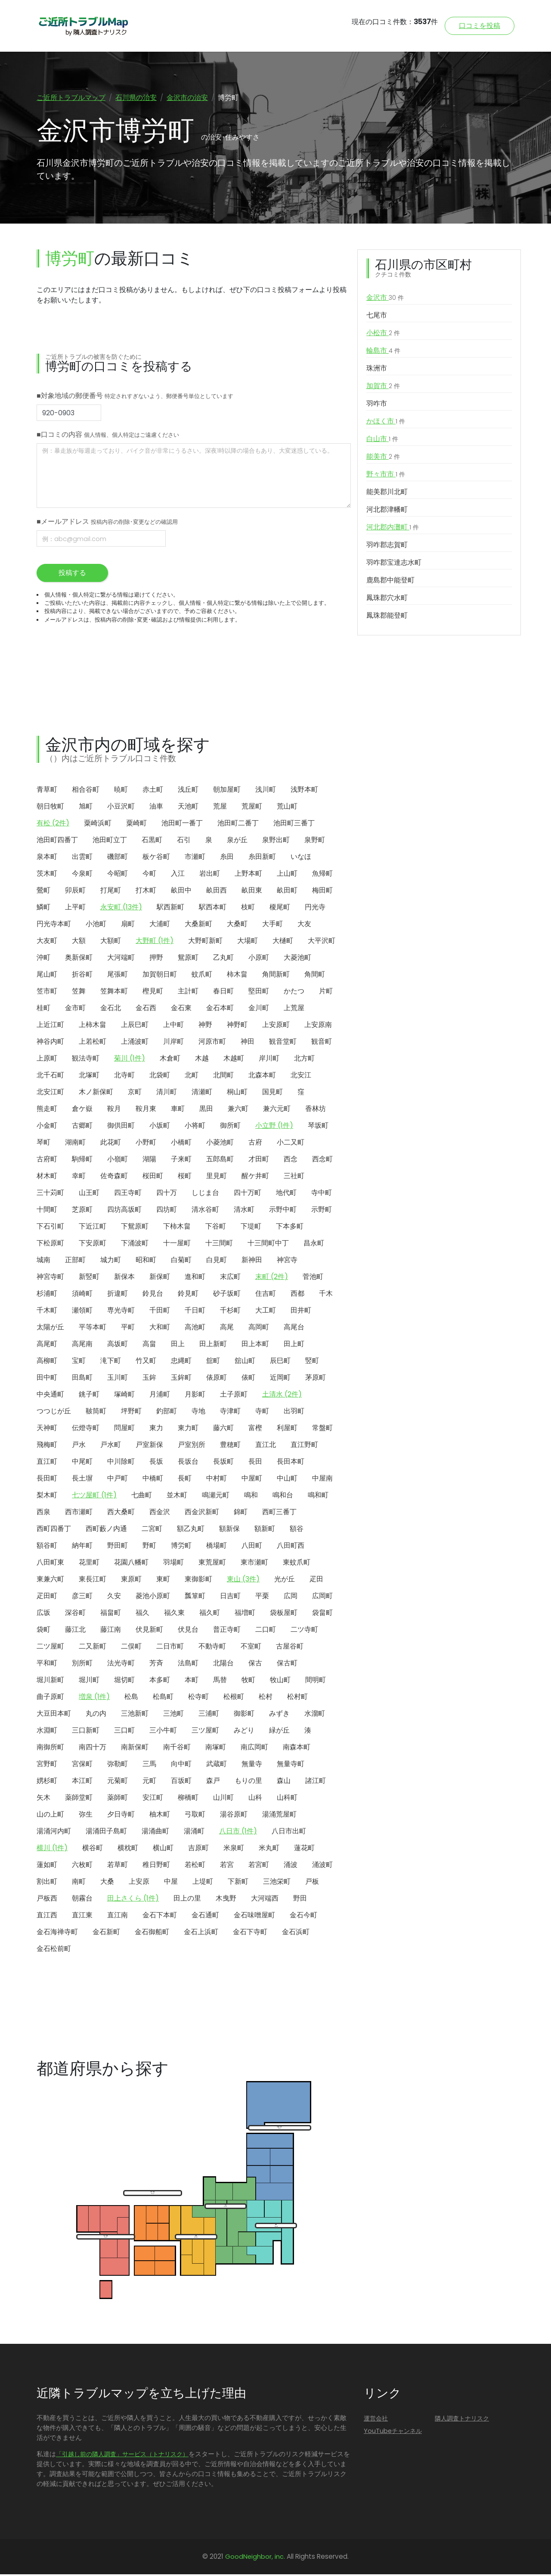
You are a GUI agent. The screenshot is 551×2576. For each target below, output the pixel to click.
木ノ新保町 (96, 1093)
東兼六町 (50, 1581)
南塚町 (215, 1749)
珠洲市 (376, 370)
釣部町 (166, 1413)
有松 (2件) (53, 825)
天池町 (188, 808)
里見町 (216, 1177)
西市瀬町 (79, 1513)
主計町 (188, 993)
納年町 (82, 1547)
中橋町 (152, 1480)
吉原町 (198, 1849)
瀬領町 (82, 1312)
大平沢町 (321, 942)
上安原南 (318, 1026)
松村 (265, 1698)
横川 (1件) (52, 1849)
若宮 (227, 1866)
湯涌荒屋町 (279, 1816)
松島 (131, 1698)
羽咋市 (376, 405)
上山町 (287, 875)
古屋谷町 (289, 1648)
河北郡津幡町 (387, 511)
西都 (297, 1295)
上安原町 (276, 1026)
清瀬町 (202, 1093)
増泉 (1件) (94, 1698)
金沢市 (385, 299)
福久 (142, 1614)
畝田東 (251, 892)
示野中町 (283, 1211)
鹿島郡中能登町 (390, 582)
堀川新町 (50, 1681)
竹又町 (146, 1362)
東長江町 (92, 1581)
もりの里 (248, 1782)
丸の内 (96, 1715)
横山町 (163, 1849)
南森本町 (296, 1749)
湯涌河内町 (54, 1833)
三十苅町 (50, 1194)
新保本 (124, 1278)
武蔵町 (216, 1765)
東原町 (131, 1581)
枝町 (248, 909)
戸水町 (110, 1446)
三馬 (149, 1765)
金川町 (258, 1009)
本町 (191, 1681)
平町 (128, 1329)
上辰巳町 (135, 1026)
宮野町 (47, 1765)
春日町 (223, 993)
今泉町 (82, 875)
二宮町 (152, 1530)
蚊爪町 (202, 976)
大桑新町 (198, 925)
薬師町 (117, 1799)
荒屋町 (251, 808)
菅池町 (313, 1278)
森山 (284, 1782)
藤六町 (223, 1429)
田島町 (82, 1379)
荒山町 (287, 808)
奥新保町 (79, 959)
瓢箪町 (195, 1597)
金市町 (75, 1009)
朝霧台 (82, 1900)
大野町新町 (205, 942)
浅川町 (265, 791)
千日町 (195, 1312)
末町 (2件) (271, 1278)
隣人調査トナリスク (462, 2420)
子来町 (181, 1161)
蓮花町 (304, 1849)
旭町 (86, 808)
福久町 (209, 1614)
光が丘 (284, 1581)
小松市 (383, 335)
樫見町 (152, 993)
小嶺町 (117, 1161)
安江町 (152, 1799)
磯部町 (117, 858)
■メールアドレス (107, 523)
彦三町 (82, 1597)
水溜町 (314, 1715)
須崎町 (82, 1295)
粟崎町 (136, 825)
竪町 (312, 1362)
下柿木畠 (177, 1228)
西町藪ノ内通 (106, 1530)
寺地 (198, 1413)
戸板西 (47, 1900)
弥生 (86, 1816)
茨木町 (47, 875)
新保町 (159, 1278)
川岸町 (173, 1043)
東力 (156, 1429)
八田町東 (50, 1564)
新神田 (251, 1261)
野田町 (117, 1547)
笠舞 (79, 993)
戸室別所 (191, 1446)
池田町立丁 (110, 841)
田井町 (301, 1312)
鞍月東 (146, 1110)
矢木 (43, 1799)
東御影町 (198, 1581)
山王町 (89, 1194)
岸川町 (269, 1060)
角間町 (314, 976)
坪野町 (131, 1413)
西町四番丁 (54, 1530)
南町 (79, 1883)
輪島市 (383, 352)
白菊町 (181, 1261)
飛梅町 (47, 1446)
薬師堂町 (79, 1799)
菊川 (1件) (129, 1060)
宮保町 (82, 1765)
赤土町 (152, 791)
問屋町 (124, 1429)
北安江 (301, 1077)
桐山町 (237, 1093)
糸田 (227, 858)
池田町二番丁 (238, 825)
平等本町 (92, 1329)
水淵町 (47, 1732)
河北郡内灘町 (392, 529)
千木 (326, 1295)
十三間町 (219, 1245)
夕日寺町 (121, 1816)
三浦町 (208, 1715)
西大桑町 (121, 1513)
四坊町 (166, 1211)
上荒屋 (294, 1009)
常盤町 (322, 1429)
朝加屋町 (227, 791)
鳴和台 (282, 1497)
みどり (244, 1732)
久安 (114, 1597)
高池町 (195, 1329)
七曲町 (141, 1497)
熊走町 (47, 1110)
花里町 (89, 1564)
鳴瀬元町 (215, 1497)
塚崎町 (124, 1396)
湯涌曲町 (155, 1833)
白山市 (382, 441)
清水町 (244, 1211)
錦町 (241, 1513)
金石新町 (106, 1933)
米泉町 (233, 1849)
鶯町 (43, 892)
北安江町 (50, 1093)
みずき (279, 1715)
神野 (205, 1026)
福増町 (245, 1614)
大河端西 (265, 1900)
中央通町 (50, 1396)
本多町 (159, 1681)
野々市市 (385, 476)
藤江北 (75, 1631)
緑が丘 (279, 1732)
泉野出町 (276, 841)
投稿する (72, 574)
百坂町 (181, 1782)
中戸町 (117, 1480)
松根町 (233, 1698)
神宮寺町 (50, 1278)
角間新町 (276, 976)
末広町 (230, 1278)
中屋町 (251, 1480)
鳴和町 (318, 1497)
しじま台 (205, 1194)
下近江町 (92, 1228)
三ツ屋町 (205, 1732)
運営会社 (376, 2420)
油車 (156, 808)
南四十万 (92, 1749)
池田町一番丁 (182, 825)
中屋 (171, 1883)
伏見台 (188, 1631)
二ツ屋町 (50, 1648)
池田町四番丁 (57, 841)
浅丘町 (188, 791)
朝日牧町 (50, 808)
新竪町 (89, 1278)
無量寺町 (290, 1765)
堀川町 (89, 1681)
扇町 (128, 925)
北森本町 (262, 1077)
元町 (149, 1782)
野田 (300, 1900)
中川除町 (121, 1463)
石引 (184, 841)
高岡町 (258, 1329)
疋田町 (47, 1597)
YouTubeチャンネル (393, 2432)
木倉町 (170, 1060)
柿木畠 (237, 976)
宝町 (79, 1362)
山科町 (287, 1799)
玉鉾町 (181, 1379)
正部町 (75, 1261)
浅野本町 (304, 791)
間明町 (315, 1681)
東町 (163, 1581)
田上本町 (255, 1345)
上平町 (75, 909)
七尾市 (376, 317)
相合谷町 (85, 791)
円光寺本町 (54, 925)
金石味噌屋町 (254, 1917)
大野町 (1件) (154, 942)
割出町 (47, 1883)
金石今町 (303, 1917)
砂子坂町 (227, 1295)
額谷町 (47, 1547)
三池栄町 (277, 1883)
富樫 (255, 1429)
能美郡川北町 (387, 493)
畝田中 (181, 892)
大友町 (47, 942)
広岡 (290, 1597)
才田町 (258, 1161)
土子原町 (234, 1396)
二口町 (265, 1631)
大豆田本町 (54, 1715)
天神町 (47, 1429)
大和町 (159, 1329)
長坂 (156, 1463)
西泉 (43, 1513)
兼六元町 (277, 1110)
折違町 (117, 1295)
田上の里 (187, 1900)
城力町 (110, 1261)
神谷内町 (50, 1043)
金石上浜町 (201, 1933)
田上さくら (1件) (133, 1900)
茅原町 (315, 1379)
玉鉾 (149, 1379)
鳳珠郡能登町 (387, 617)
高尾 (227, 1329)
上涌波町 (135, 1043)
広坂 (43, 1614)
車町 (178, 1110)
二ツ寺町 (304, 1631)
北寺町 (124, 1077)
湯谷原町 (234, 1816)
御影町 (244, 1715)
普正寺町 (227, 1631)
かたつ (294, 993)
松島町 (163, 1698)
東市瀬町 (254, 1564)
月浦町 (159, 1396)
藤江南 (110, 1631)
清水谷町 (205, 1211)
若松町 (195, 1866)
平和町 (47, 1665)
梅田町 (322, 892)
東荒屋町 (212, 1564)
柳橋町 (188, 1799)
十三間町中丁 (268, 1245)
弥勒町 (117, 1765)
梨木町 (47, 1497)
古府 (255, 1144)
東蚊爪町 (296, 1564)
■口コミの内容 (108, 436)
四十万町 (247, 1194)
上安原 (139, 1883)
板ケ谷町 (156, 858)
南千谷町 (177, 1749)
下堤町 (251, 1228)
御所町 (230, 1127)
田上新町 (213, 1345)
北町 (191, 1077)
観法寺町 (85, 1060)
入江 (178, 875)
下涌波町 (135, 1245)
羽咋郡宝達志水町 (393, 564)
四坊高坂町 (124, 1211)
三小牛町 (163, 1732)
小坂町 (159, 1127)
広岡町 (322, 1597)
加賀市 (383, 388)
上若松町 (92, 1043)
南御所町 (50, 1749)
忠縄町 (181, 1362)
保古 (255, 1665)
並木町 (177, 1497)
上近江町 (50, 1026)
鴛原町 (188, 959)
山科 (255, 1799)
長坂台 (188, 1463)
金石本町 (220, 1009)
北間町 (223, 1077)
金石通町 (205, 1917)
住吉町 (265, 1295)
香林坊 (315, 1110)
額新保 (229, 1530)
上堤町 (202, 1883)
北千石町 (50, 1077)
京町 (135, 1093)
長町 (185, 1480)
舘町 (213, 1362)
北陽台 (223, 1665)
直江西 (47, 1917)
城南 (43, 1261)
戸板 (312, 1883)
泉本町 (47, 858)
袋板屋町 (283, 1614)
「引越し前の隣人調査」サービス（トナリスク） (122, 2456)
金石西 (146, 1009)
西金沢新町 (202, 1513)
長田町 (47, 1480)
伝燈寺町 (85, 1429)
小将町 (195, 1127)
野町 (149, 1547)
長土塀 (82, 1480)
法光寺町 (121, 1665)
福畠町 (110, 1614)
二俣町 (131, 1648)
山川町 (223, 1799)
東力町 (188, 1429)
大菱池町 (297, 959)
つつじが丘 (54, 1413)
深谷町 (75, 1614)
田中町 (47, 1379)
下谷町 (215, 1228)
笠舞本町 (114, 993)
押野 (156, 959)
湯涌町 (194, 1833)
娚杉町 (47, 1782)
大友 (304, 925)
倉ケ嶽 (82, 1110)
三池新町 (135, 1715)
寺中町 (321, 1194)
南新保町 (135, 1749)
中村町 (216, 1480)
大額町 (110, 942)
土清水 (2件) (282, 1396)
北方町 (304, 1060)
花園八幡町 (131, 1564)
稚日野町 (156, 1866)
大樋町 (282, 942)
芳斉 (156, 1665)
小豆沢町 (121, 808)
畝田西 (216, 892)
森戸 (213, 1782)
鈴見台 (152, 1295)
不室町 (251, 1648)
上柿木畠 (92, 1026)
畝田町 (287, 892)
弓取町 (195, 1816)
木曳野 (226, 1900)
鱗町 (43, 909)
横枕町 (128, 1849)
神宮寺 (287, 1261)
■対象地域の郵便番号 (135, 397)
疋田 (316, 1581)
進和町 (195, 1278)
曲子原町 (50, 1698)
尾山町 (47, 976)
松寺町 (198, 1698)
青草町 (47, 791)
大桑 (107, 1883)
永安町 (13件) (121, 909)
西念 (290, 1161)
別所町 (82, 1665)
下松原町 (50, 1245)
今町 (149, 875)
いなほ (301, 858)
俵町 (248, 1379)
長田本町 (290, 1463)
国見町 (272, 1093)
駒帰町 (82, 1161)
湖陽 (149, 1161)
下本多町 (289, 1228)
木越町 (233, 1060)
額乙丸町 (190, 1530)
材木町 (47, 1177)
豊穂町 (230, 1446)
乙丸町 (223, 959)
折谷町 (82, 976)
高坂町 (117, 1345)
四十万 (166, 1194)
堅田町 (258, 993)
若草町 (117, 1866)
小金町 (47, 1127)
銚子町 (89, 1396)
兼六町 (238, 1110)
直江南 (117, 1917)
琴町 (43, 1144)
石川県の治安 (136, 98)
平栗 (262, 1597)
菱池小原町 (153, 1597)
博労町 (181, 1547)
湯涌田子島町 (106, 1833)
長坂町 (223, 1463)
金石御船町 (152, 1933)
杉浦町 (47, 1295)
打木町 (146, 892)
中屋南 (322, 1480)
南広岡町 (254, 1749)
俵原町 (216, 1379)
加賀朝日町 (159, 976)
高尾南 (82, 1345)
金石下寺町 (250, 1933)
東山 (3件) (243, 1581)
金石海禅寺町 (57, 1933)
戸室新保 (149, 1446)
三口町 (124, 1732)
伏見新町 (149, 1631)
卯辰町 (75, 892)
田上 (178, 1345)
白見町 (216, 1261)
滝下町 (110, 1362)
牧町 (248, 1681)
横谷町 (92, 1849)
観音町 (321, 1043)
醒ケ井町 (255, 1177)
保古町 (287, 1665)
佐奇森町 (114, 1177)
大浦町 (159, 925)
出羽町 (294, 1413)
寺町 (262, 1413)
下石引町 (50, 1228)
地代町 (286, 1194)
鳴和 (251, 1497)
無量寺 (251, 1765)
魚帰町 (322, 875)
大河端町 (121, 959)
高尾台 (294, 1329)
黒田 (206, 1110)
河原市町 (212, 1043)
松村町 (297, 1698)
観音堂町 (283, 1043)
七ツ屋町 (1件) (94, 1497)
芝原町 (82, 1211)
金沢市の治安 (187, 98)
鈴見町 (188, 1295)
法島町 (188, 1665)
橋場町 (216, 1547)
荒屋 (220, 808)
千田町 (159, 1312)
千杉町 (230, 1312)
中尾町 (82, 1463)
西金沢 (159, 1513)
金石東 (181, 1009)
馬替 (220, 1681)
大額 (79, 942)
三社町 (294, 1177)
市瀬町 (195, 858)
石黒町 (152, 841)
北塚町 (89, 1077)
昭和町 (146, 1261)
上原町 (47, 1060)
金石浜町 (296, 1933)
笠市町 (47, 993)
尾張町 (117, 976)
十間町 (47, 1211)
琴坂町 (318, 1127)
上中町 (173, 1026)
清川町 (166, 1093)
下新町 (238, 1883)
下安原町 (92, 1245)
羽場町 (173, 1564)
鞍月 (114, 1110)
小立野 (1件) (274, 1127)
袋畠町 (322, 1614)
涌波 (290, 1866)
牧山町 (280, 1681)
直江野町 (304, 1446)
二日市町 (170, 1648)
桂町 (43, 1009)
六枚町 (82, 1866)
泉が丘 (237, 841)
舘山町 (245, 1362)
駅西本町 (212, 909)
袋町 (43, 1631)
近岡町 (280, 1379)
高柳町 (47, 1362)
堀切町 (124, 1681)
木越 (202, 1060)
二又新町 (92, 1648)
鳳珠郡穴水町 (387, 599)
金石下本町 (159, 1917)
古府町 (47, 1161)
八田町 (251, 1547)
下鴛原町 (135, 1228)
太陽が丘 (50, 1329)
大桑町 (237, 925)
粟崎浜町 (97, 825)
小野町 (146, 1144)
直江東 (82, 1917)
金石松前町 (54, 1950)
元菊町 (117, 1782)
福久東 (174, 1614)
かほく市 (385, 423)
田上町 (294, 1345)
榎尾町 (279, 909)
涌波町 (322, 1866)
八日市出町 (289, 1833)
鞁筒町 (96, 1413)
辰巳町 (280, 1362)
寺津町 (230, 1413)
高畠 (149, 1345)
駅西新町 (170, 909)
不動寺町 (212, 1648)
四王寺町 (128, 1194)
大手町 (272, 925)
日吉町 (230, 1597)
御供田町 (121, 1127)
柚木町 (159, 1816)
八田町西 (290, 1547)
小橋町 (181, 1144)
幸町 (79, 1177)
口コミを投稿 (479, 26)
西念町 (322, 1161)
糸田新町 (262, 858)
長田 (255, 1463)
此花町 (110, 1144)
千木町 (47, 1312)
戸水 (79, 1446)
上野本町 (248, 875)
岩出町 (209, 875)
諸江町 (315, 1782)
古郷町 (82, 1127)
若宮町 (258, 1866)
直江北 (265, 1446)
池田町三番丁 (294, 825)
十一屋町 (177, 1245)
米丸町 (269, 1849)
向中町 (181, 1765)
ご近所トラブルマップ (71, 98)
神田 (247, 1043)
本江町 (82, 1782)
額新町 (264, 1530)
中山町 (287, 1480)
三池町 (173, 1715)
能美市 (383, 458)
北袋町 (159, 1077)
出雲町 (82, 858)
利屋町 (287, 1429)
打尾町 (110, 892)
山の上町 (50, 1816)
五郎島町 (220, 1161)
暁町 (121, 791)
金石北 (110, 1009)
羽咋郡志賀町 (387, 546)
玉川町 (117, 1379)
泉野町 (314, 841)
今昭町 (117, 875)
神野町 (237, 1026)
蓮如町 (47, 1866)
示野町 (321, 1211)
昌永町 (313, 1245)
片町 (326, 993)
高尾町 (47, 1345)
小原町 (258, 959)
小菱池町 (220, 1144)
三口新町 (85, 1732)
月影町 (195, 1396)
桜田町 (152, 1177)
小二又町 (290, 1144)
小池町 (96, 925)
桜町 (185, 1177)
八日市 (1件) (238, 1833)
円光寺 (315, 909)
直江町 (47, 1463)
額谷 (296, 1530)
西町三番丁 (279, 1513)
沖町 (43, 959)
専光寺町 (121, 1312)
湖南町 (75, 1144)
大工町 (265, 1312)
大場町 (247, 942)
